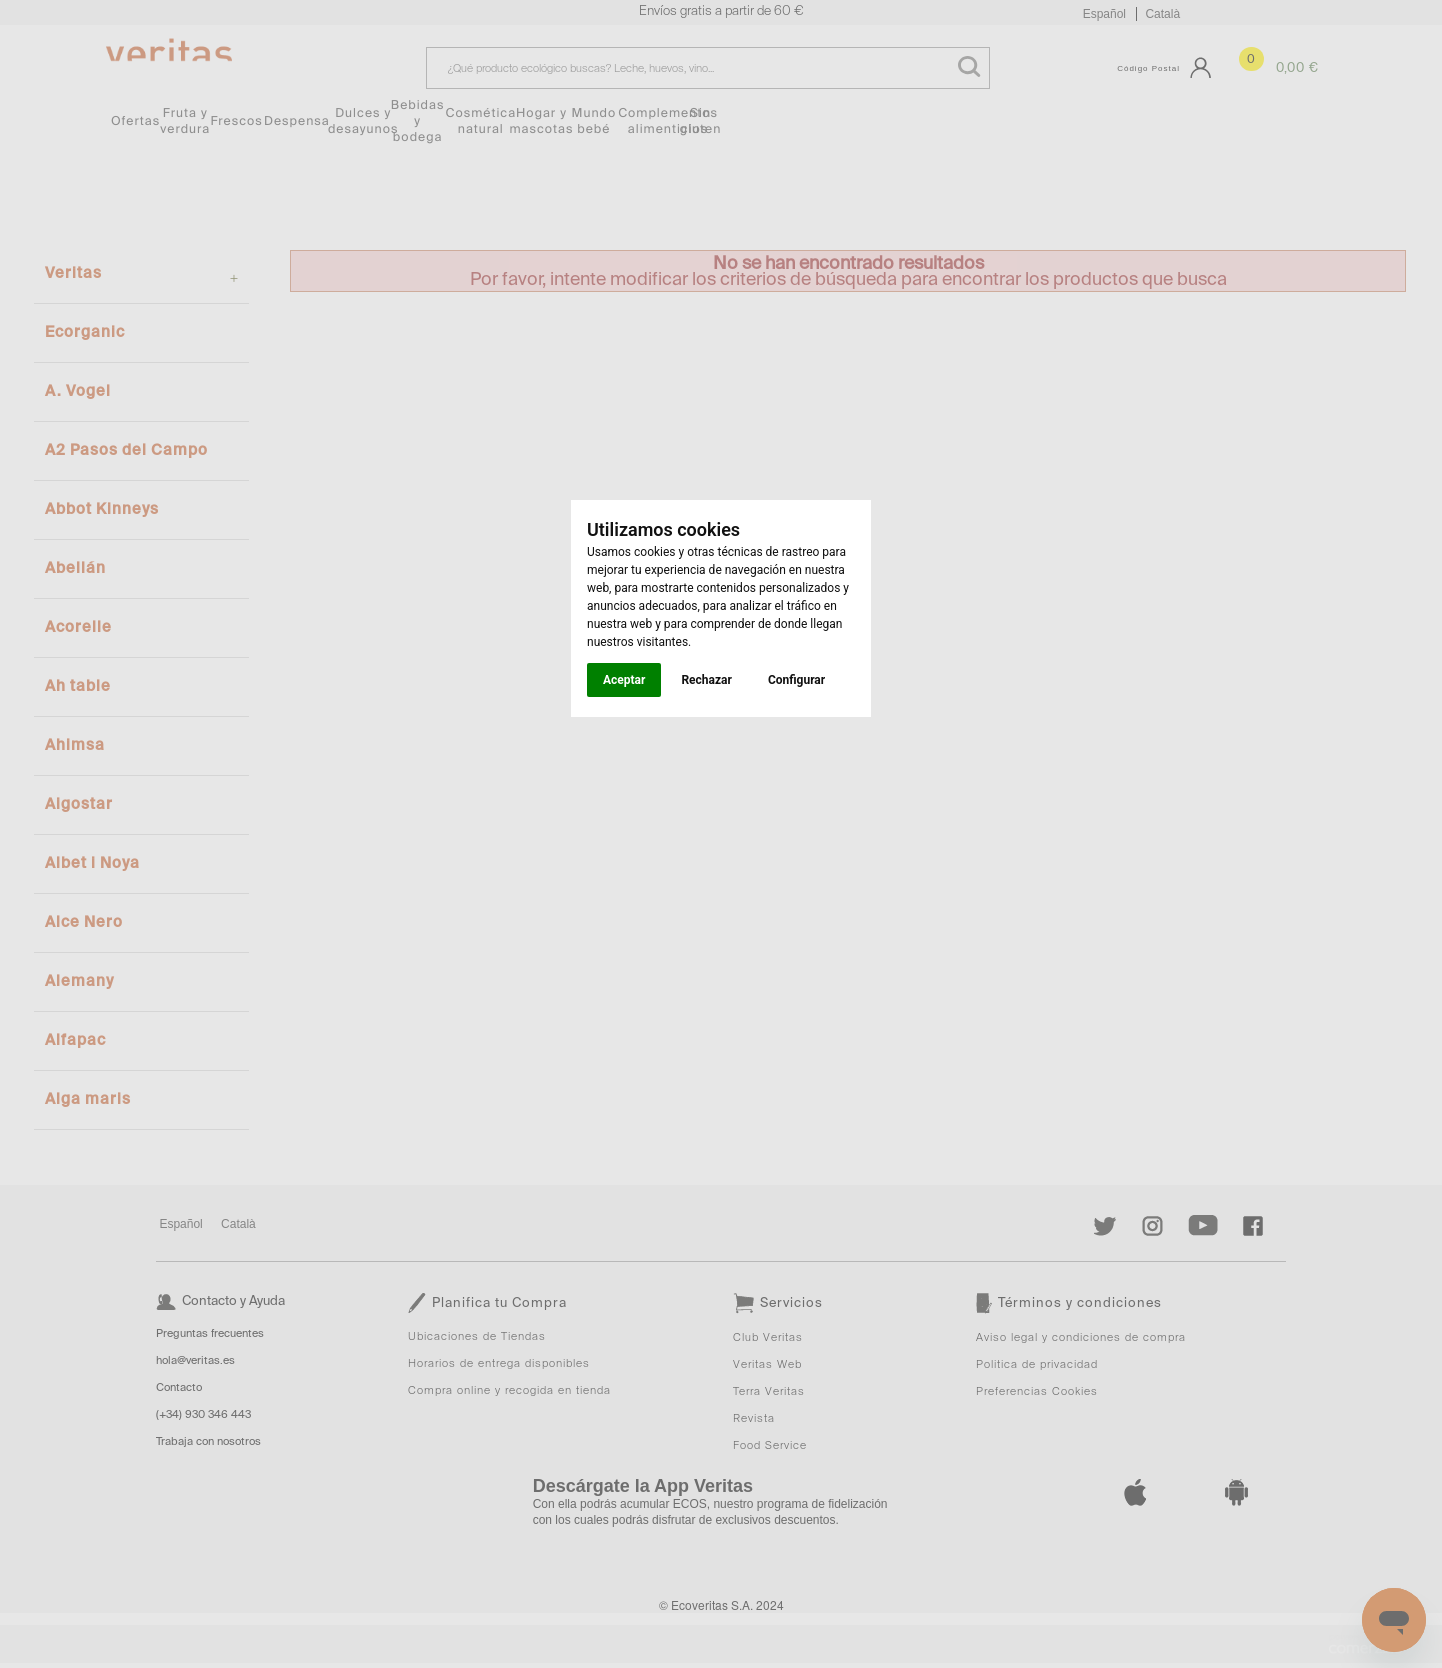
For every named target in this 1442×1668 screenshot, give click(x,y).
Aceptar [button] (624, 680)
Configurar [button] (796, 680)
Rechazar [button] (706, 680)
